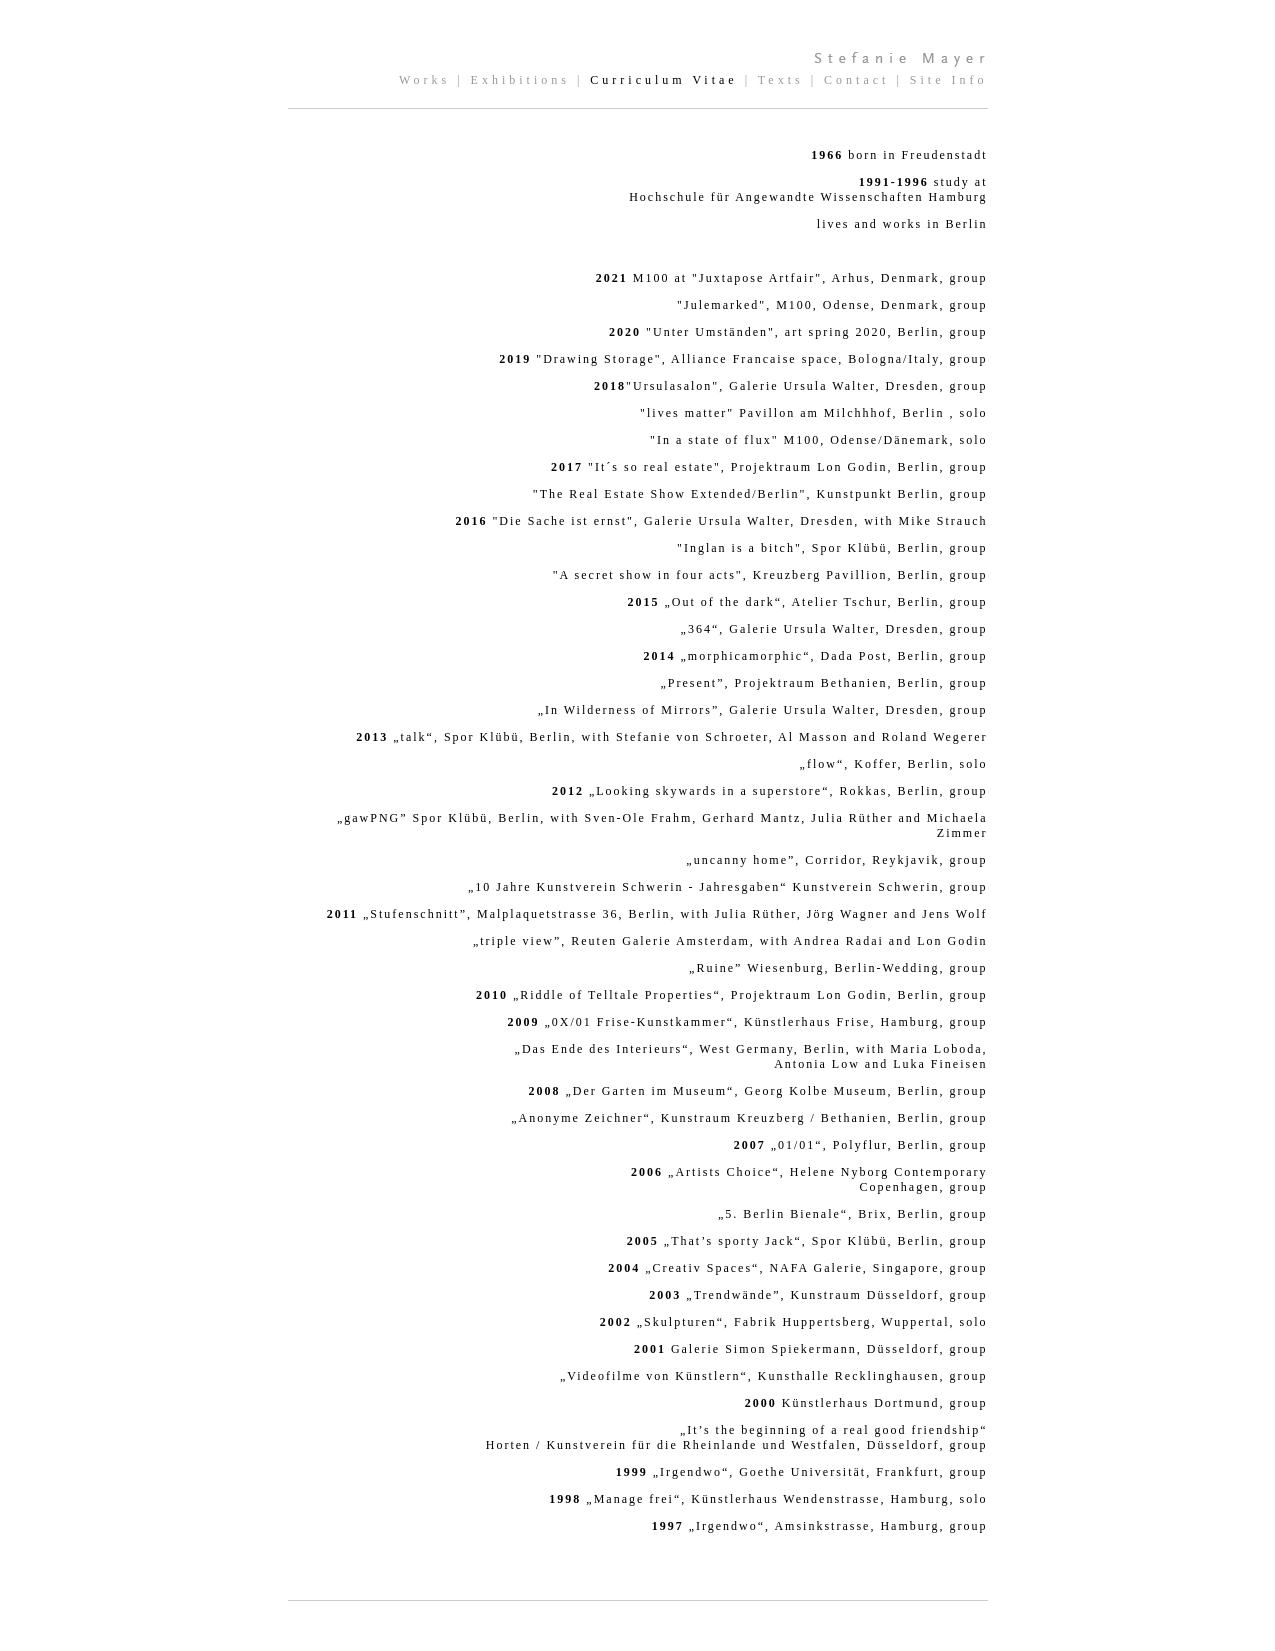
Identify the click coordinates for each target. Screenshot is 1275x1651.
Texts (781, 80)
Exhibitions (520, 80)
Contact (856, 80)
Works (424, 80)
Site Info (949, 80)
